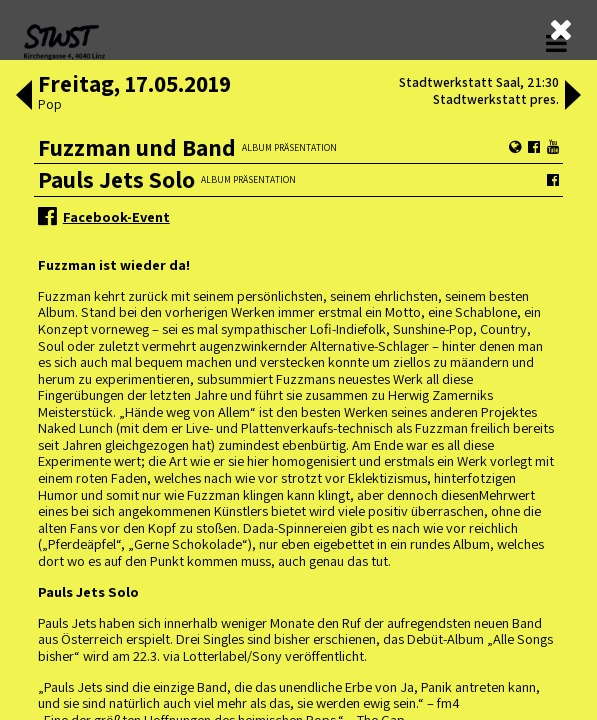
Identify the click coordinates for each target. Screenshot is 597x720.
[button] (22, 97)
